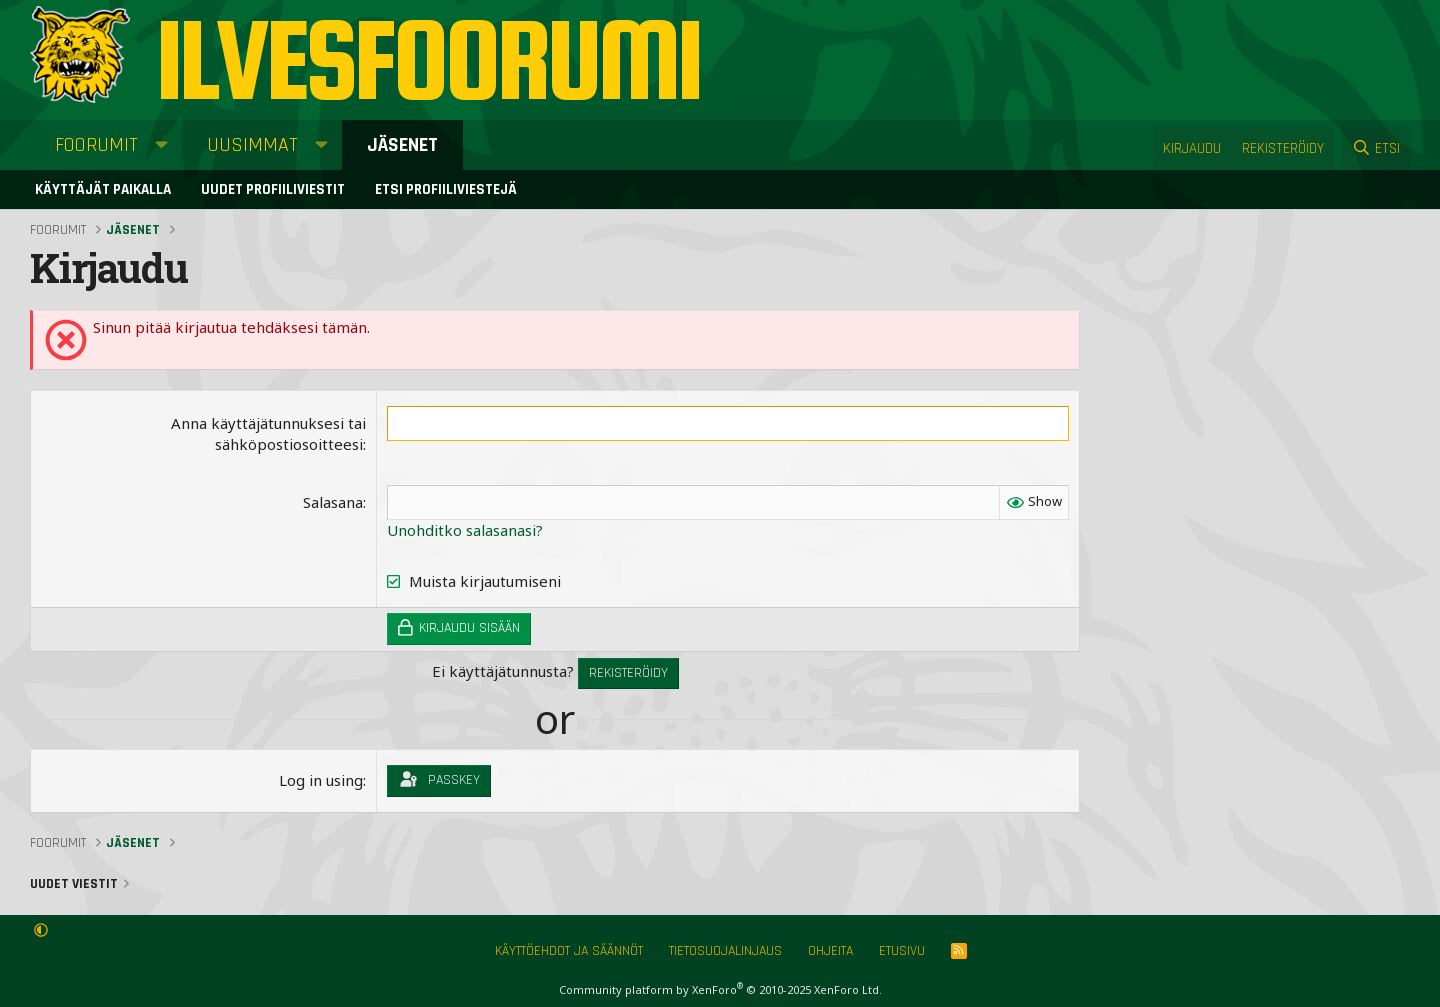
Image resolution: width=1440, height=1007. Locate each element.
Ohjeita (830, 951)
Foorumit (96, 145)
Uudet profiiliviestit (273, 189)
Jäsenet (402, 145)
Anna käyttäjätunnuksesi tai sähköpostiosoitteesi (268, 433)
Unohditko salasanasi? (465, 530)
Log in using (321, 780)
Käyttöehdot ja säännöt (569, 951)
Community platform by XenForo (720, 989)
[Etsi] (1376, 148)
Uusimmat (252, 145)
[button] (161, 145)
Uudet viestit (74, 884)
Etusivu (902, 951)
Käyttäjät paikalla (103, 189)
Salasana (333, 502)
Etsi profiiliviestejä (446, 189)
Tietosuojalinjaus (725, 951)
